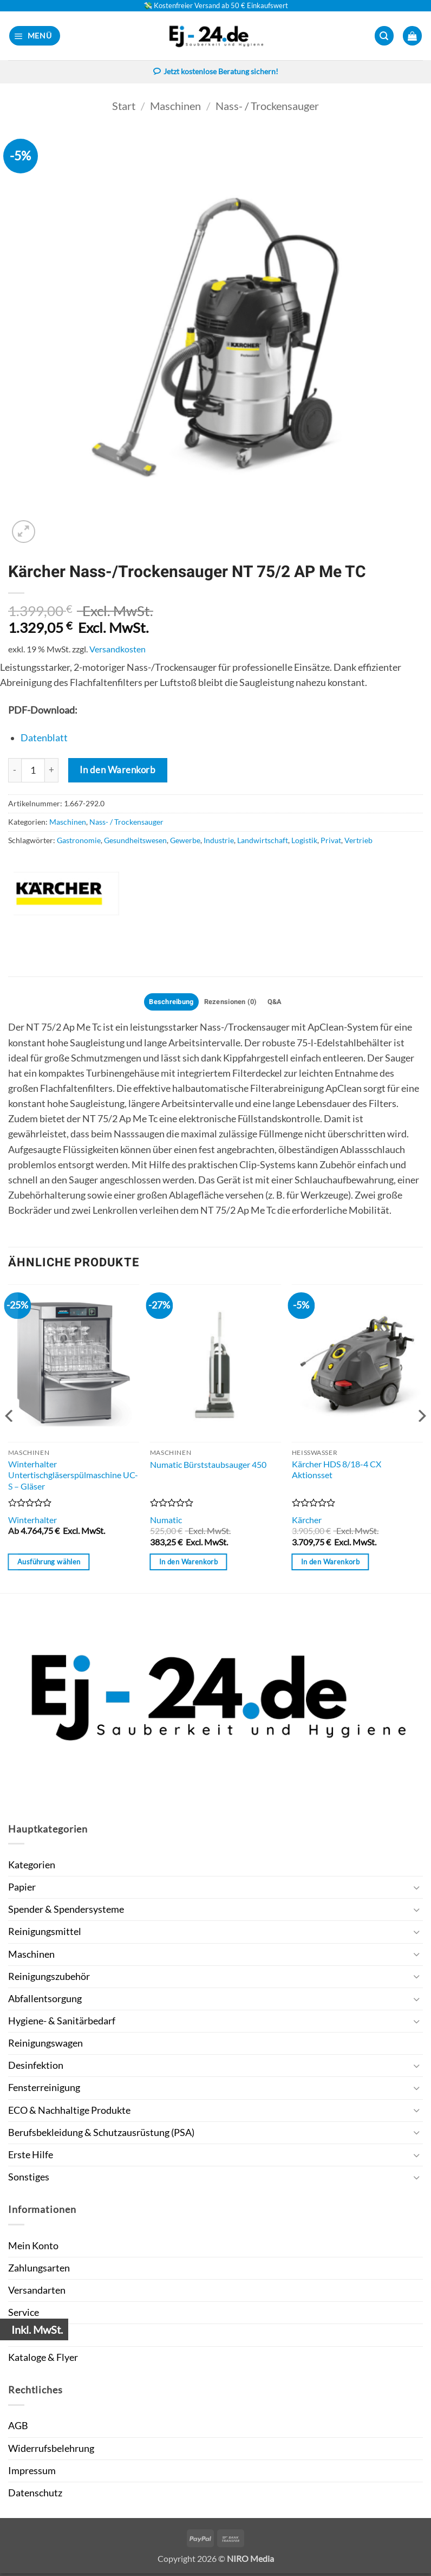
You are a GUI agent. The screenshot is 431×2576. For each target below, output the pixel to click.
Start (123, 106)
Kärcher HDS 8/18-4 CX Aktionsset (336, 1472)
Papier (22, 1889)
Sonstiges (28, 2179)
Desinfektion (35, 2068)
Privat (331, 840)
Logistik (304, 840)
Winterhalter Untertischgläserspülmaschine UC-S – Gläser (73, 1477)
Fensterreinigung (44, 2090)
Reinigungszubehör (49, 1978)
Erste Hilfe (30, 2157)
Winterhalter (32, 1522)
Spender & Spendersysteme (66, 1912)
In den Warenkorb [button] (188, 1563)
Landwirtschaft (262, 840)
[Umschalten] (416, 1890)
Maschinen (175, 106)
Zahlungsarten (39, 2270)
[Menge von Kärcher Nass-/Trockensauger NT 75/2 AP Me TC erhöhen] (51, 771)
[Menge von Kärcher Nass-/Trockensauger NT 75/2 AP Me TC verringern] (14, 771)
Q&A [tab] (281, 1003)
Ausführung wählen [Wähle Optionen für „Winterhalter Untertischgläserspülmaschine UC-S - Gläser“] (48, 1563)
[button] (35, 36)
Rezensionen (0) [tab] (232, 1003)
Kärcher (307, 1522)
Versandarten (37, 2293)
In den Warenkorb (117, 770)
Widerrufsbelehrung (51, 2450)
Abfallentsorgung (45, 2001)
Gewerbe (185, 840)
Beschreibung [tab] (166, 1003)
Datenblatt (44, 739)
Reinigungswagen (45, 2045)
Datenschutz (35, 2495)
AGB (18, 2428)
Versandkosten (117, 649)
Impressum (32, 2472)
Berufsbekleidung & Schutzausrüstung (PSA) (101, 2134)
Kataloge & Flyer (43, 2359)
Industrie (219, 840)
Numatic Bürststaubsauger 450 (208, 1467)
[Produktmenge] (33, 771)
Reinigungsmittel (44, 1934)
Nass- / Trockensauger (267, 106)
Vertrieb (358, 840)
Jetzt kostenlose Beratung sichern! (215, 73)
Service (23, 2315)
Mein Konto (33, 2248)
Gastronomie (79, 840)
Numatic (166, 1522)
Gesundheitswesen (135, 840)
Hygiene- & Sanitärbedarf (61, 2023)
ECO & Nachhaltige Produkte (69, 2112)
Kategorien (31, 1867)
